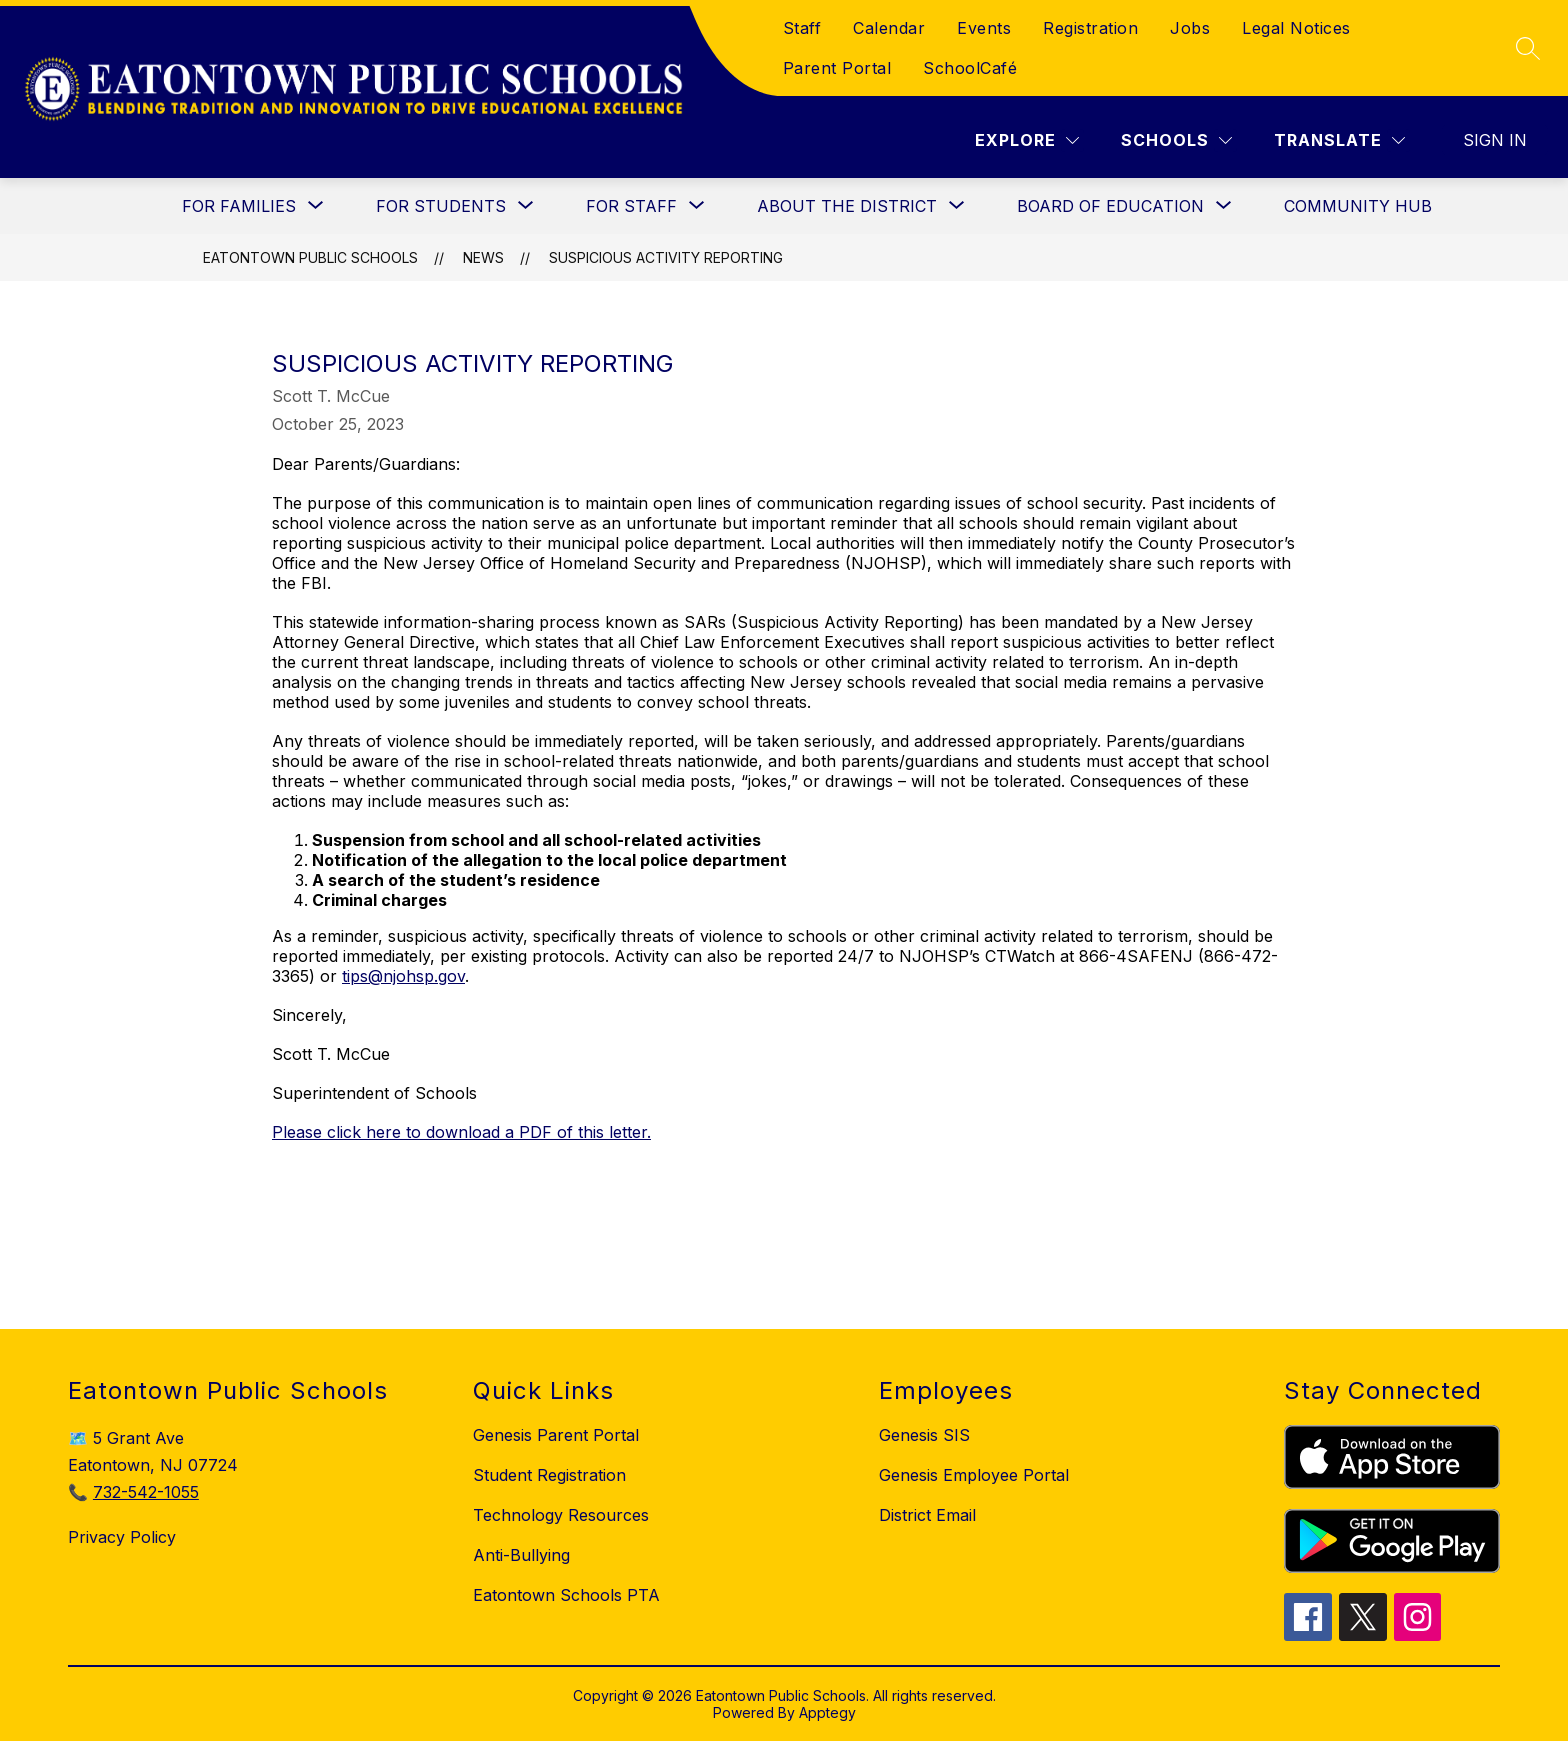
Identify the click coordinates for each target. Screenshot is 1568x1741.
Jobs (1190, 28)
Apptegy (827, 1712)
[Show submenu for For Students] (441, 206)
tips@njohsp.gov (403, 976)
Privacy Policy (122, 1537)
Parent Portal (837, 68)
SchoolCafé (970, 68)
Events (984, 28)
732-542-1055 (146, 1492)
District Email (927, 1515)
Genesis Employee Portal (974, 1475)
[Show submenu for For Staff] (631, 206)
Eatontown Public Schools (310, 257)
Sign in (1495, 140)
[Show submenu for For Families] (239, 206)
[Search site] (1528, 48)
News (483, 257)
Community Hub (1358, 206)
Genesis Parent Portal (556, 1435)
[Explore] (1027, 140)
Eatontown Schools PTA (566, 1595)
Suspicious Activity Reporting (666, 257)
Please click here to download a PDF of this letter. (461, 1132)
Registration (1090, 28)
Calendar (889, 28)
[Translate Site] (1339, 140)
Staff (802, 28)
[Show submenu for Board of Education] (1110, 206)
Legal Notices (1296, 28)
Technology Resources (561, 1515)
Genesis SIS (924, 1435)
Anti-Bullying (521, 1555)
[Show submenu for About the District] (847, 206)
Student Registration (549, 1475)
